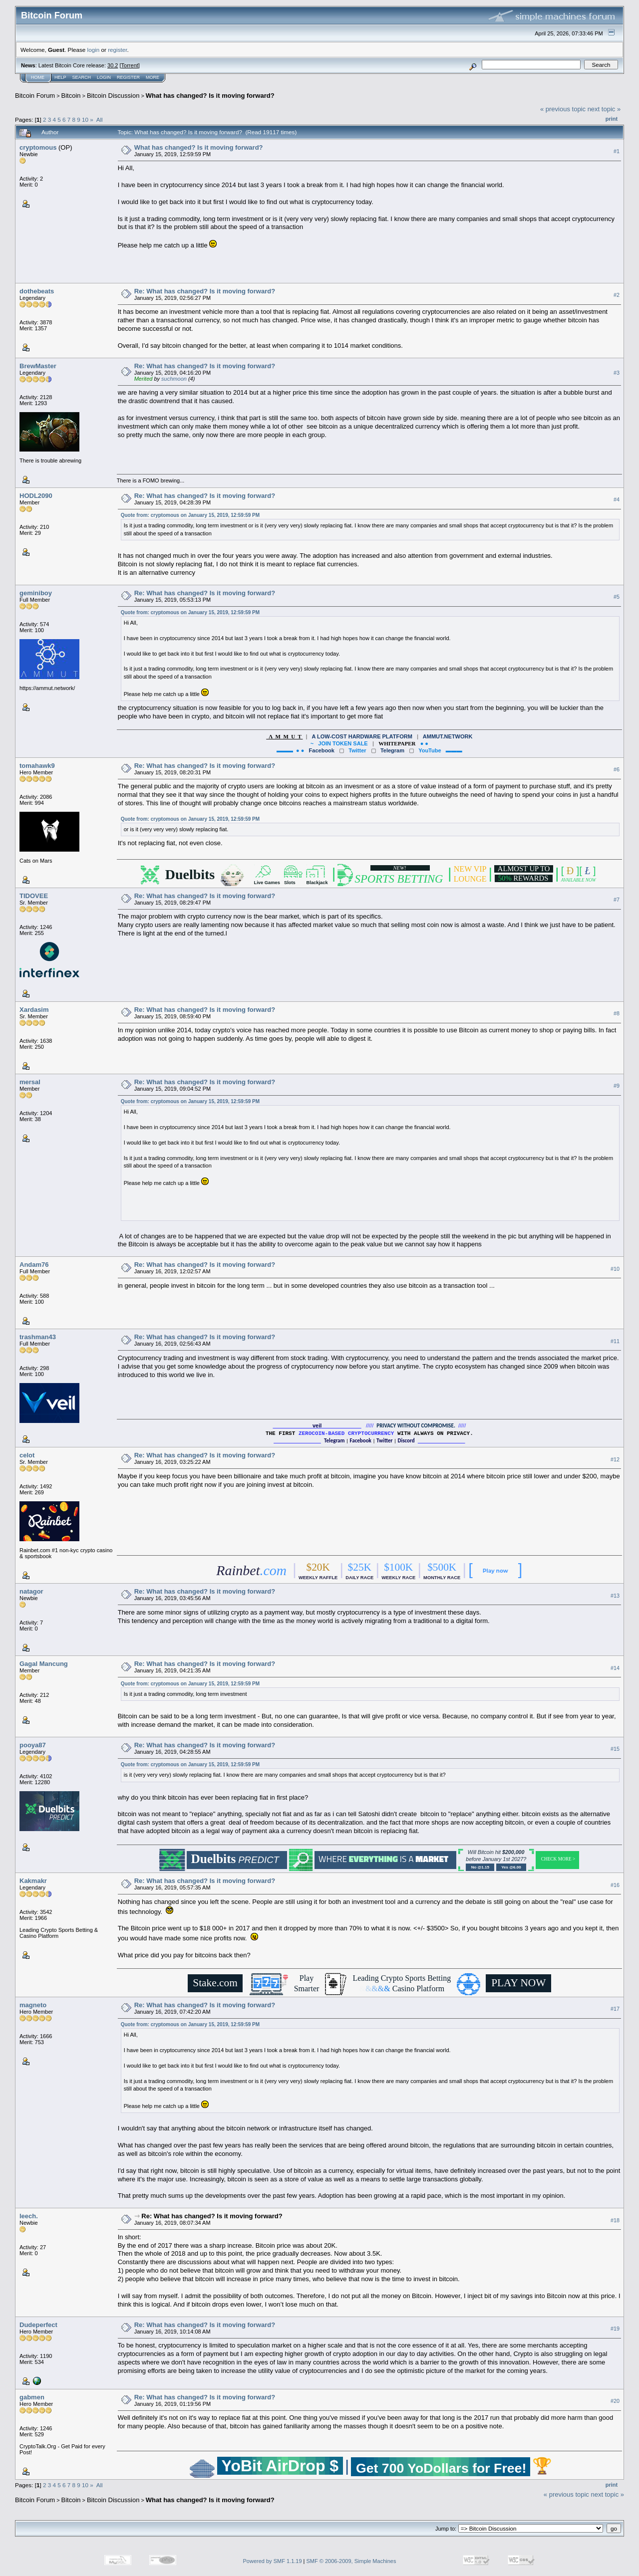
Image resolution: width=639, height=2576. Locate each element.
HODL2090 (35, 495)
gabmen (31, 2397)
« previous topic (563, 109)
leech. (28, 2216)
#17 (615, 2009)
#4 (617, 499)
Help (60, 77)
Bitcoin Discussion (113, 95)
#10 (615, 1269)
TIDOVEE (33, 896)
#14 (615, 1668)
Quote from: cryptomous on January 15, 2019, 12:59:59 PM (190, 515)
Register (128, 77)
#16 (615, 1885)
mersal (29, 1082)
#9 (617, 1086)
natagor (31, 1591)
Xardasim (34, 1009)
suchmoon (174, 379)
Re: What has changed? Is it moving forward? (204, 291)
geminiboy (35, 593)
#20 (615, 2401)
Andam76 (34, 1264)
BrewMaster (37, 366)
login (93, 49)
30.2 (112, 65)
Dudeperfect (38, 2325)
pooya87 (32, 1745)
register (117, 49)
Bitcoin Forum (35, 95)
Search (81, 77)
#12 (615, 1459)
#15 (615, 1749)
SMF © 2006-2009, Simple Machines (351, 2561)
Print (612, 119)
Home (37, 77)
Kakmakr (33, 1880)
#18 (615, 2220)
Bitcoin (71, 95)
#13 (615, 1596)
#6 (617, 769)
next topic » (604, 109)
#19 (615, 2329)
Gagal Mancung (43, 1663)
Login (104, 77)
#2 (617, 295)
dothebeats (36, 291)
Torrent (129, 65)
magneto (32, 2005)
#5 (617, 597)
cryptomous (37, 147)
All (99, 119)
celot (26, 1455)
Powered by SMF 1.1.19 (272, 2561)
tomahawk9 (37, 765)
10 (85, 119)
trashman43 (37, 1337)
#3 (617, 373)
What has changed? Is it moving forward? (210, 95)
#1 (617, 151)
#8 (617, 1013)
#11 (615, 1341)
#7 (617, 900)
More (152, 77)
